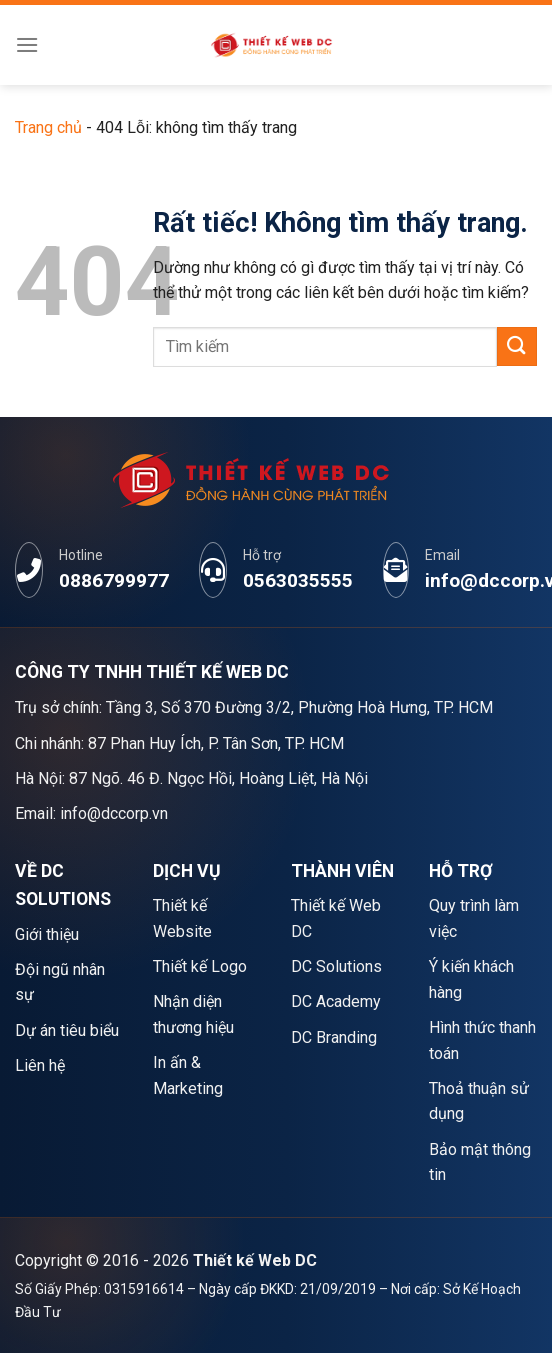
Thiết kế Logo (200, 966)
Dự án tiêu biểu (67, 1030)
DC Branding (334, 1037)
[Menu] (27, 44)
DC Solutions (336, 966)
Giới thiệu (47, 934)
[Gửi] (517, 346)
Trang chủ (48, 127)
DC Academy (336, 1001)
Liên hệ (40, 1065)
